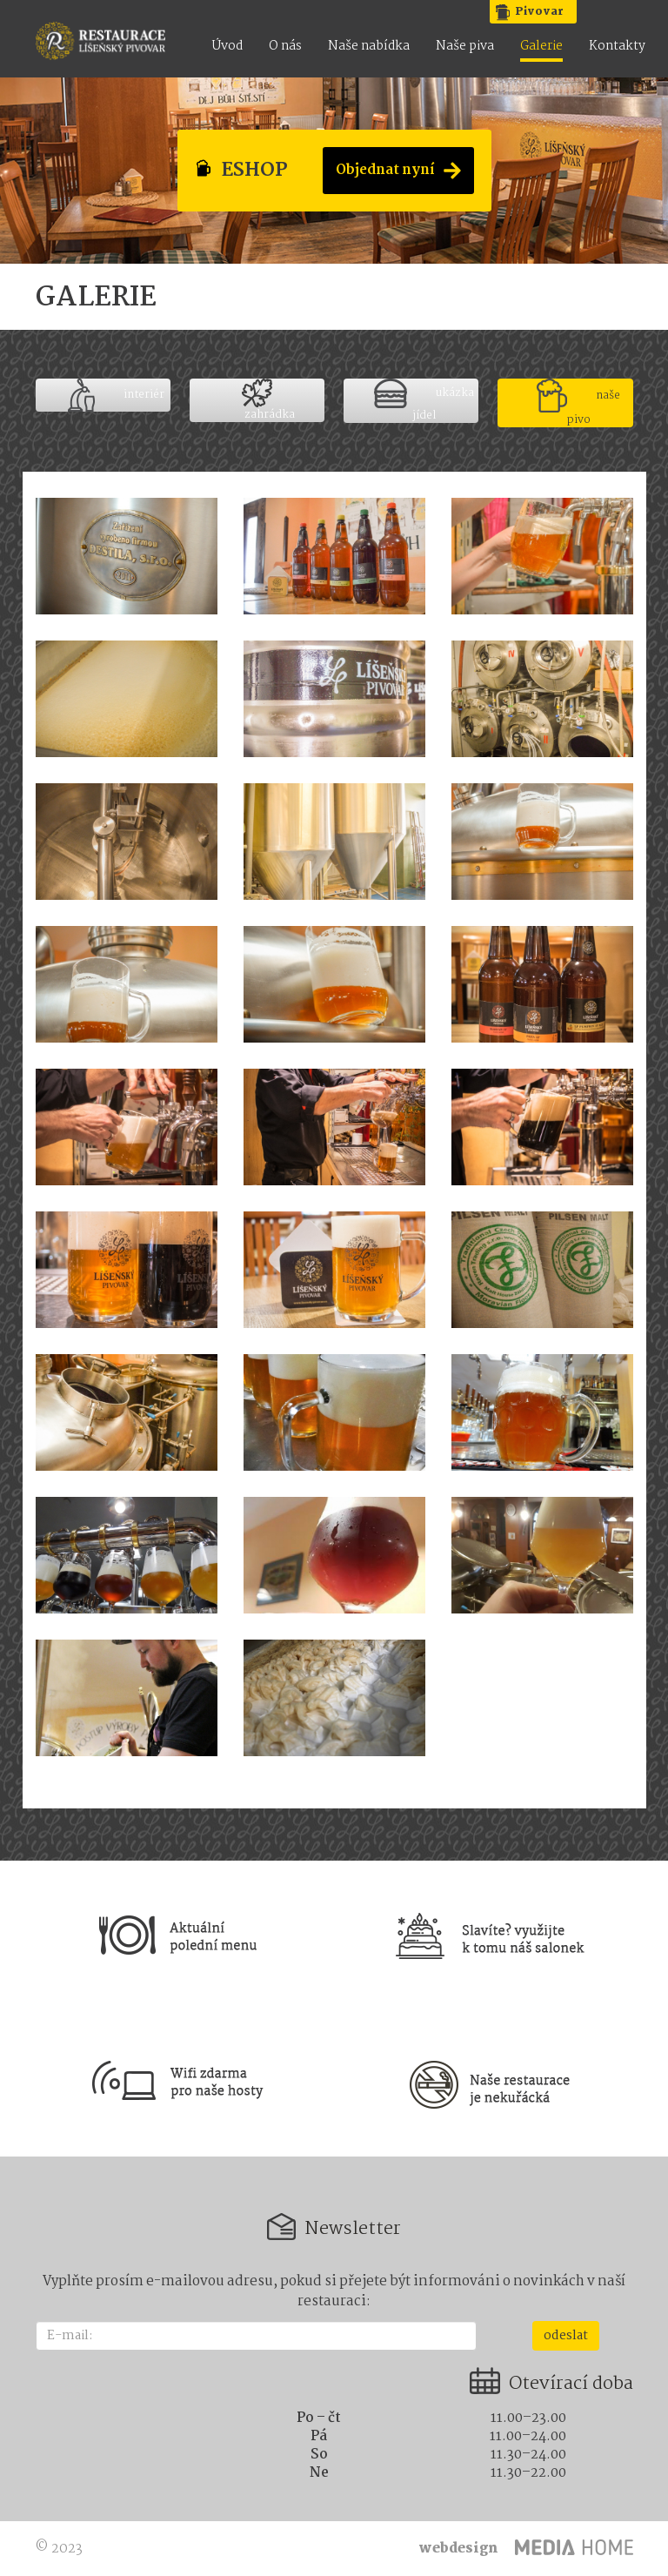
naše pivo (578, 403)
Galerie (541, 47)
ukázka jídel (424, 401)
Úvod (227, 47)
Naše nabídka (369, 47)
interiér (116, 395)
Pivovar (540, 12)
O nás (285, 47)
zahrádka (269, 400)
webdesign (458, 2548)
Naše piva (465, 47)
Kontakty (617, 47)
